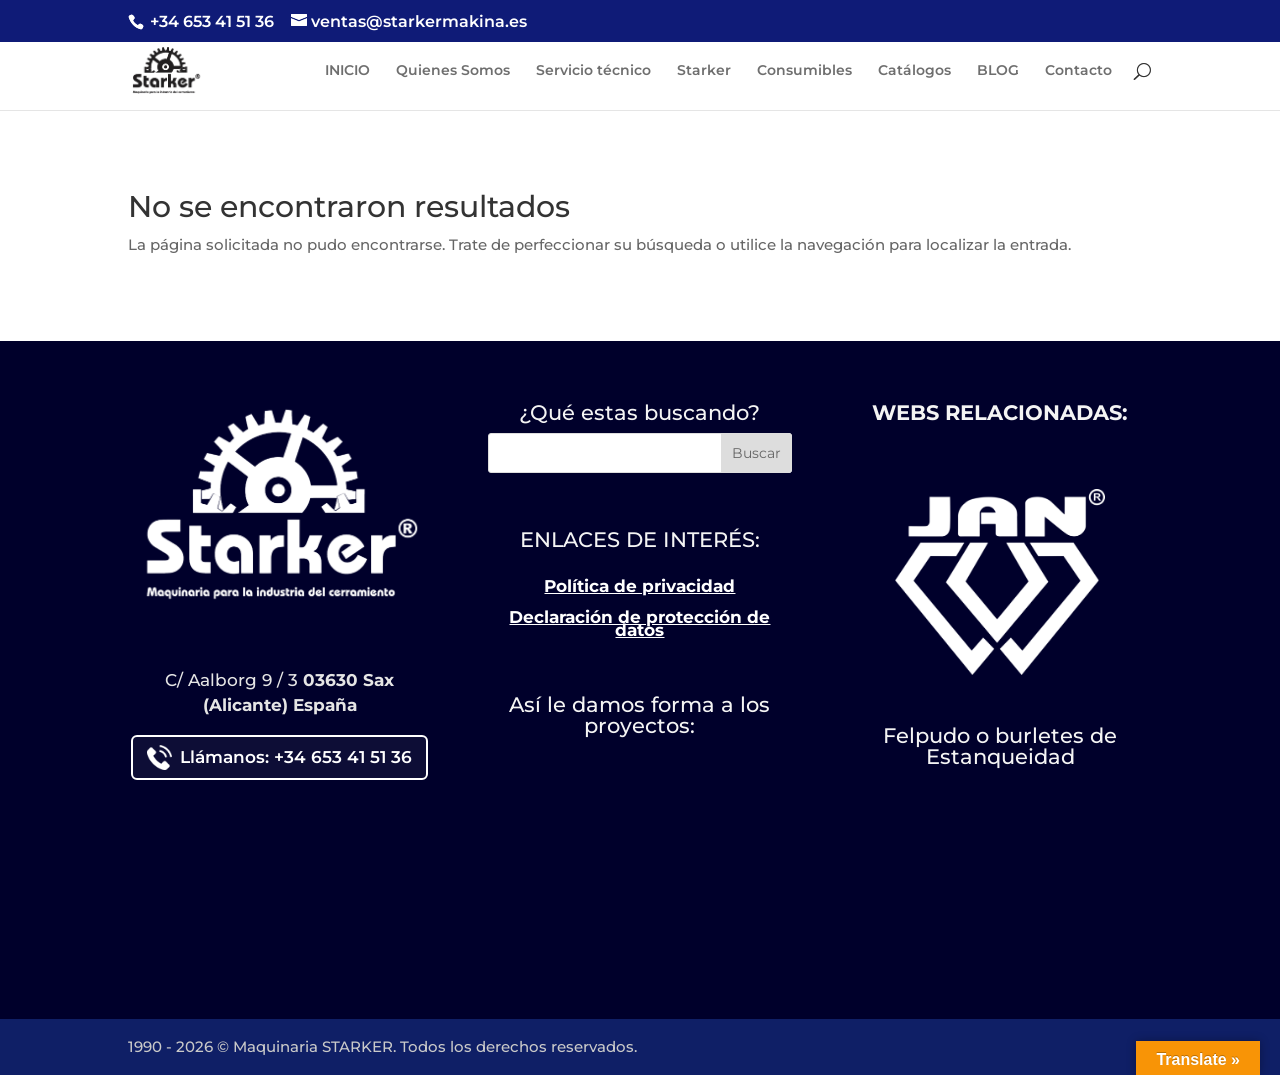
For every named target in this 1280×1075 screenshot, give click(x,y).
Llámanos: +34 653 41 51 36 (279, 757)
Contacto (1078, 71)
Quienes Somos (453, 71)
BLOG (998, 71)
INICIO (347, 71)
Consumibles (804, 71)
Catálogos (914, 71)
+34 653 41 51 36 (210, 21)
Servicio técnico (593, 71)
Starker (704, 71)
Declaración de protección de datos (639, 624)
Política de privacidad (639, 586)
